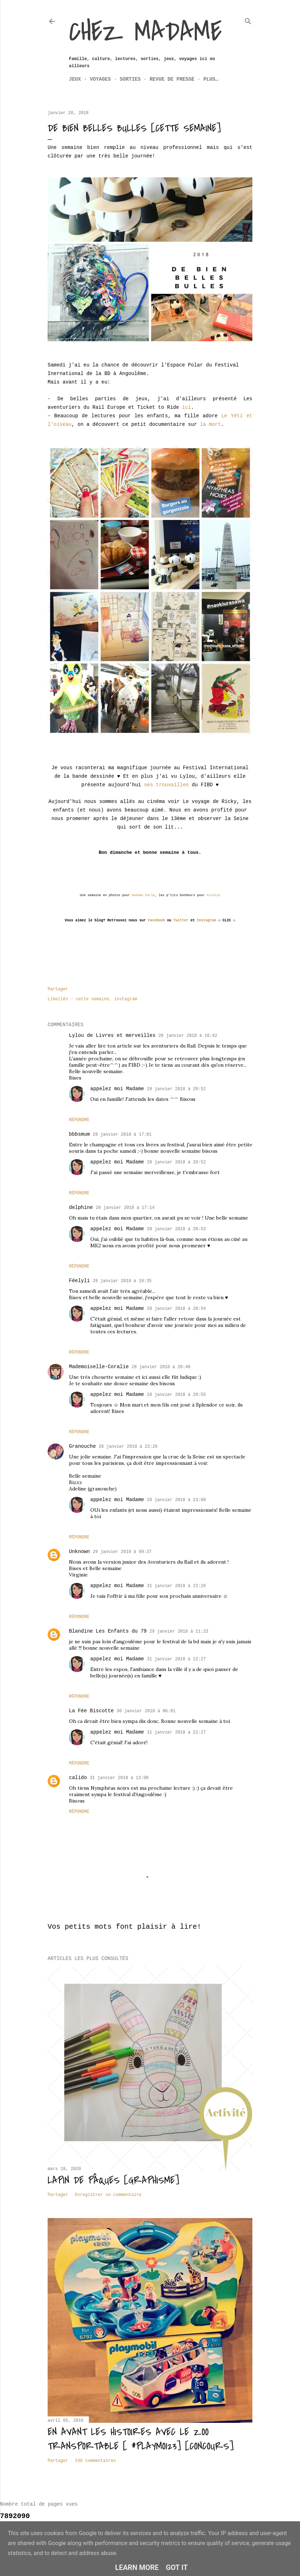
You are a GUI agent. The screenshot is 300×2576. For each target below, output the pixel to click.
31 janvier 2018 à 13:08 (119, 1778)
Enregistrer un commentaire (108, 2194)
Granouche (82, 1446)
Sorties (130, 79)
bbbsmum (79, 1134)
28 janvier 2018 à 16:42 (188, 1035)
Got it (177, 2567)
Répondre (79, 1120)
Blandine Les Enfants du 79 (107, 1631)
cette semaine (92, 999)
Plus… (210, 79)
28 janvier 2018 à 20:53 (176, 1229)
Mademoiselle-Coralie (99, 1367)
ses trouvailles (166, 785)
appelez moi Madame (117, 1089)
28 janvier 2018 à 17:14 (125, 1207)
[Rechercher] (248, 20)
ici (186, 407)
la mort (210, 424)
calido (78, 1777)
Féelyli (79, 1281)
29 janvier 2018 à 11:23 (178, 1631)
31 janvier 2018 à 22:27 (176, 1659)
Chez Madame (145, 32)
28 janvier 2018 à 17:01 (122, 1134)
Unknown (79, 1551)
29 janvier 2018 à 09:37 (122, 1551)
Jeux (75, 79)
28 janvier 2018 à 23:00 (176, 1500)
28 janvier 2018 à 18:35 (122, 1281)
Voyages (100, 79)
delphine (81, 1207)
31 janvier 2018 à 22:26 (176, 1586)
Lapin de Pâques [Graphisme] (113, 2180)
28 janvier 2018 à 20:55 (176, 1394)
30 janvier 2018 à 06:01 (146, 1711)
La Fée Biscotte (91, 1711)
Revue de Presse (172, 79)
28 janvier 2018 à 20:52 (176, 1089)
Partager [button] (58, 989)
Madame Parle (143, 895)
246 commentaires (95, 2460)
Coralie (213, 895)
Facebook (156, 920)
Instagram (206, 920)
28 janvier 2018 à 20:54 (176, 1308)
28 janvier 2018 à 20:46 (161, 1367)
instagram (125, 999)
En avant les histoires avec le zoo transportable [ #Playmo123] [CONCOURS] (141, 2439)
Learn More (137, 2567)
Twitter (180, 920)
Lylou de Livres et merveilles (112, 1035)
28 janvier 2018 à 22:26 (128, 1446)
